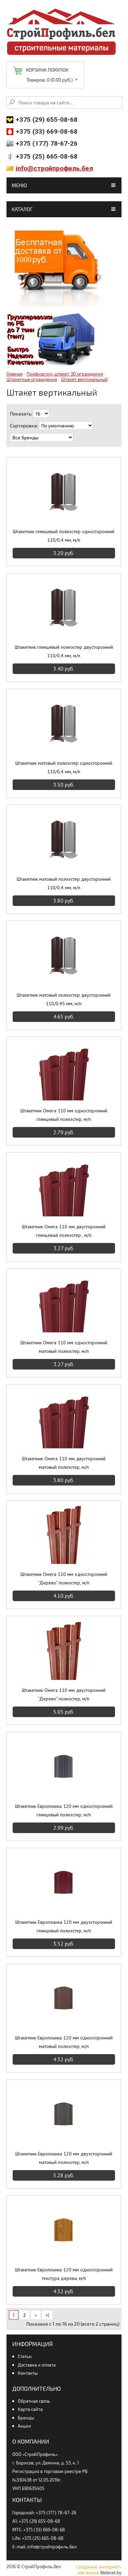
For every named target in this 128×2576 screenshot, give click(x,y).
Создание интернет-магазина (99, 2569)
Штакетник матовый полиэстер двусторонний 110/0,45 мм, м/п (64, 999)
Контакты (28, 2373)
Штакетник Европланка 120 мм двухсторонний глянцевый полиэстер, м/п (63, 1926)
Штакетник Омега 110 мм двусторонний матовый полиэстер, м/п (63, 1462)
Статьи (25, 2356)
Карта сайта (30, 2409)
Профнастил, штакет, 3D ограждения (65, 374)
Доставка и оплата (37, 2365)
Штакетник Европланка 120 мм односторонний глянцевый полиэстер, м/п (64, 1810)
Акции (24, 2426)
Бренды (26, 2417)
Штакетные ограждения (31, 379)
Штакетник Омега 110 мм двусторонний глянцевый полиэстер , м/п (63, 1231)
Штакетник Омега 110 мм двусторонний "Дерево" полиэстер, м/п (63, 1694)
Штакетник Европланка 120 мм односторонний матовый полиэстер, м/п (64, 2042)
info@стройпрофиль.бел (54, 168)
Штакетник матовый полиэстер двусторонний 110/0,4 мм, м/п (64, 883)
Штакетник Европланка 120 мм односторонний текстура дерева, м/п (64, 2274)
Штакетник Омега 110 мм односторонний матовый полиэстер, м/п (63, 1347)
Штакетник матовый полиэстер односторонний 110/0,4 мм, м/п (63, 767)
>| (47, 2315)
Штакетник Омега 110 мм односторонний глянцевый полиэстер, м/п (63, 1115)
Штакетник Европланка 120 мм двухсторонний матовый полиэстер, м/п (63, 2158)
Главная (14, 374)
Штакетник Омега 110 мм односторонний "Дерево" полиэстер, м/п (63, 1578)
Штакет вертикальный (84, 379)
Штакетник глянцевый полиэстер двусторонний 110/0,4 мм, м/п (64, 651)
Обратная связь (34, 2401)
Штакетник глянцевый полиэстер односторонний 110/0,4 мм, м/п (63, 535)
